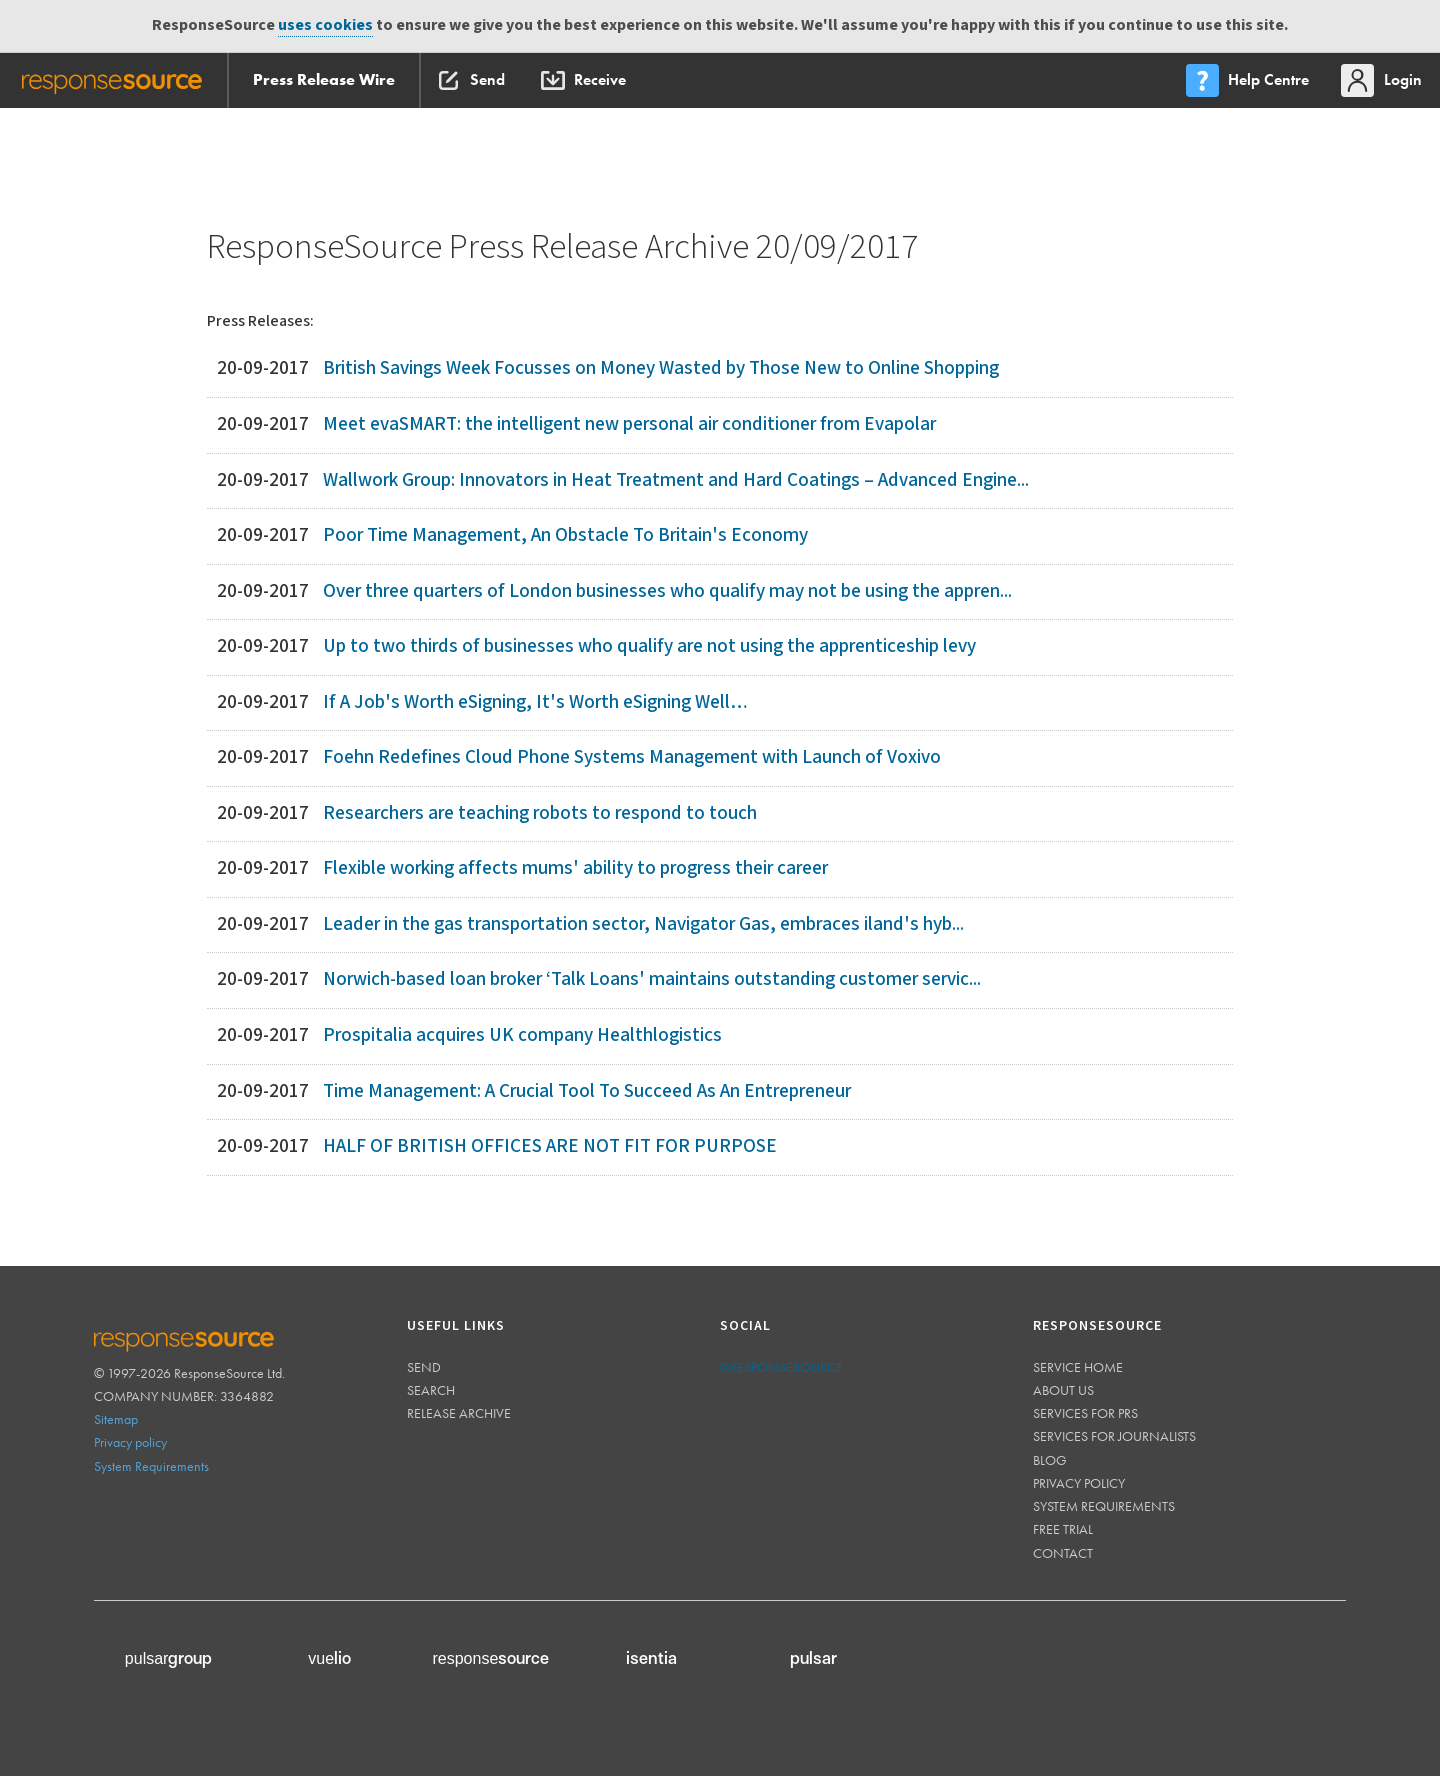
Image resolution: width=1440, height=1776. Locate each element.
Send (424, 1367)
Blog (1050, 1460)
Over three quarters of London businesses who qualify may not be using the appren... (667, 591)
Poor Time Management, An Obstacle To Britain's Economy (565, 535)
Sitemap (116, 1419)
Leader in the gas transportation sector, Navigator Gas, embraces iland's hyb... (643, 924)
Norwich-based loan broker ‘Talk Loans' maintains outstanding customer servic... (652, 979)
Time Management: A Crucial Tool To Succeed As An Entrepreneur (587, 1091)
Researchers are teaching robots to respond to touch (540, 813)
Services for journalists (1114, 1436)
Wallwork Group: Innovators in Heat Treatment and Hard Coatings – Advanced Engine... (676, 480)
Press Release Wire (324, 79)
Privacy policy (130, 1442)
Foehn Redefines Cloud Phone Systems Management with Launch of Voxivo (632, 757)
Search (431, 1390)
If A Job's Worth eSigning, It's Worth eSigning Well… (535, 702)
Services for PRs (1085, 1413)
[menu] (1249, 80)
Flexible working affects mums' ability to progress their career (575, 868)
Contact (1063, 1553)
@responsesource (781, 1367)
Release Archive (459, 1413)
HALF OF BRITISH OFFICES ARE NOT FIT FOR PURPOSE (550, 1146)
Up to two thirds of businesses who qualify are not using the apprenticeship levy (649, 646)
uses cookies (325, 25)
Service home (1078, 1367)
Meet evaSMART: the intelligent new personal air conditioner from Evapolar (629, 424)
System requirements (1104, 1506)
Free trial (1063, 1529)
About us (1063, 1390)
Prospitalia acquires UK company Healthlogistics (522, 1035)
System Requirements (151, 1466)
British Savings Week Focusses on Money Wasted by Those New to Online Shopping (661, 368)
